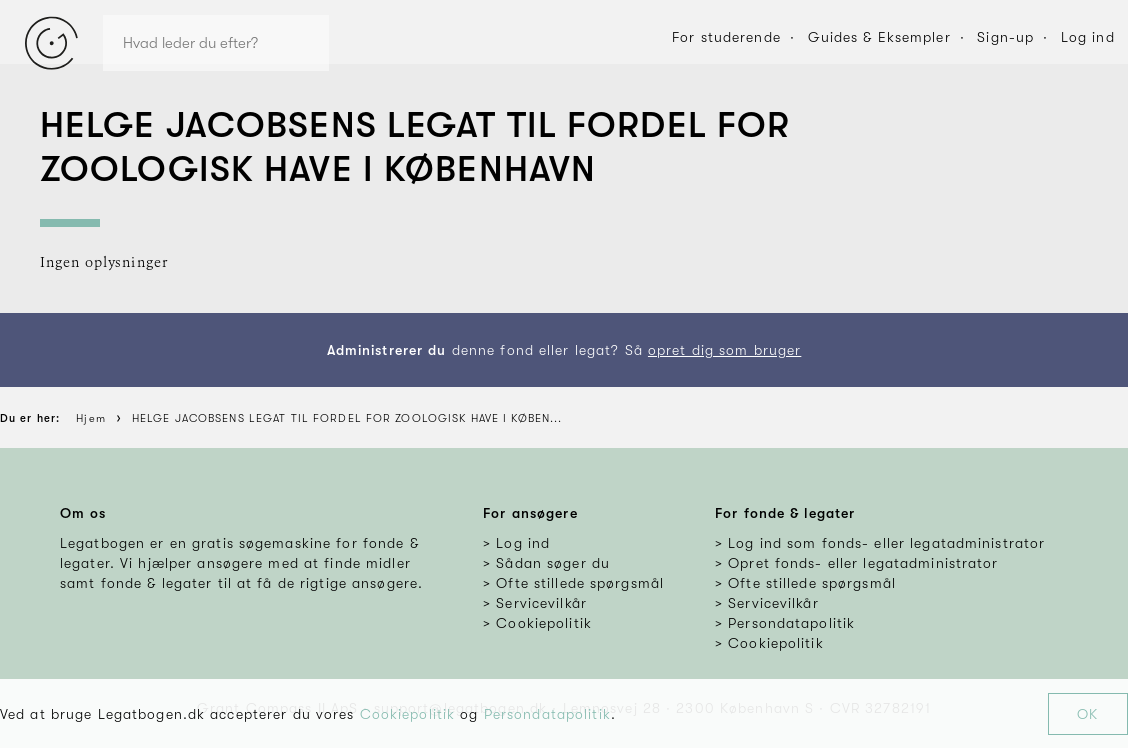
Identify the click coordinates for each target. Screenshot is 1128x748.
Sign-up (1005, 37)
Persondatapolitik (547, 714)
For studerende (726, 37)
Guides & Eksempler (879, 37)
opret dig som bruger (724, 350)
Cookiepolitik (408, 714)
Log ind (1088, 37)
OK (1087, 714)
